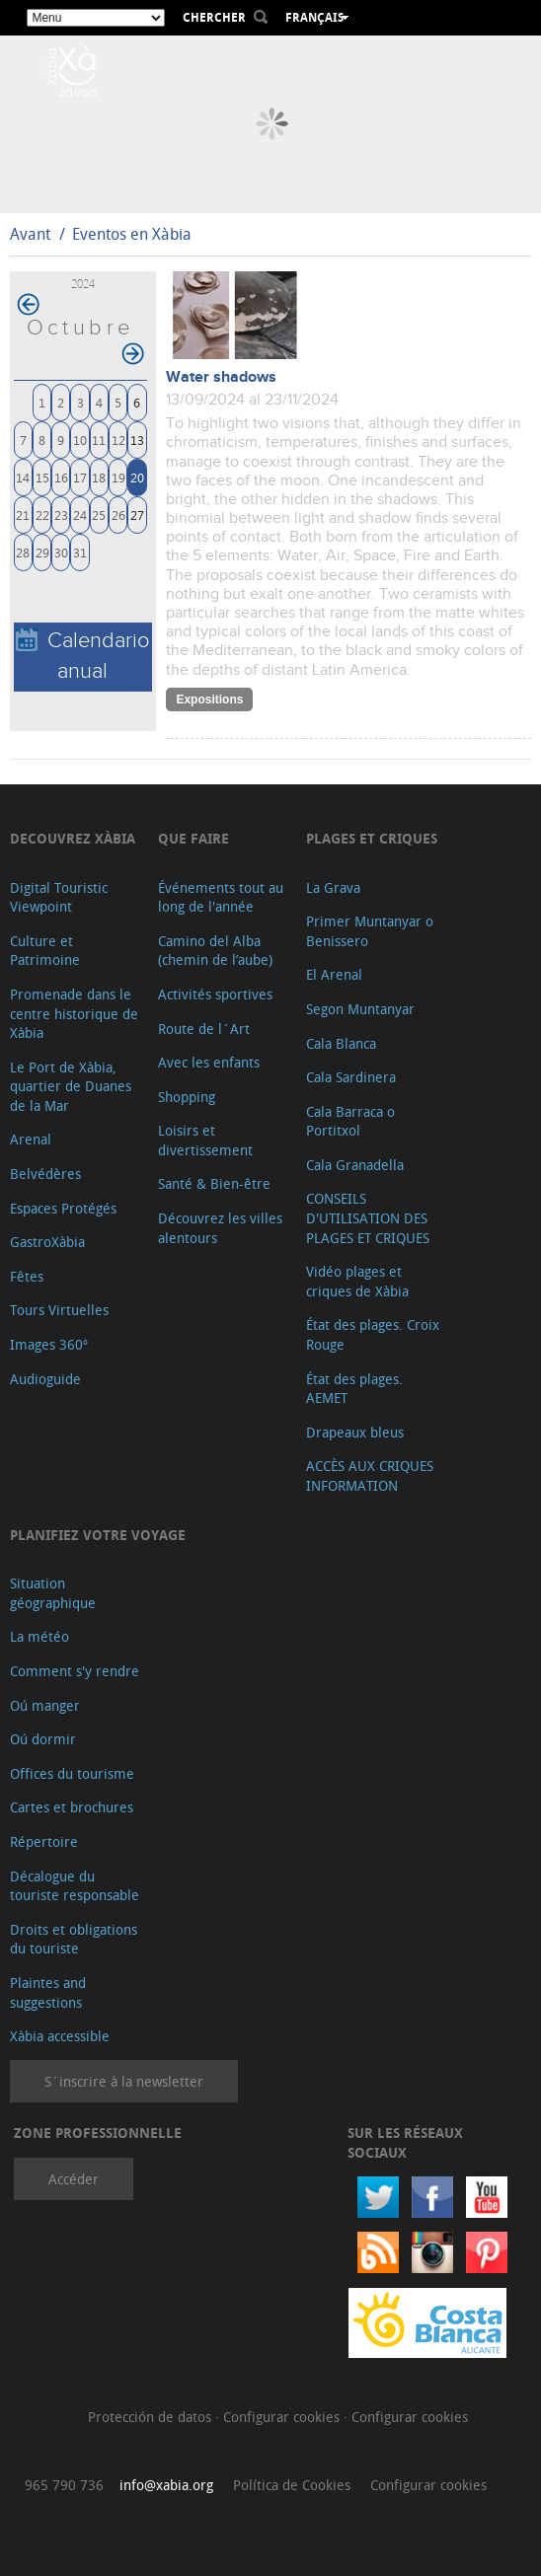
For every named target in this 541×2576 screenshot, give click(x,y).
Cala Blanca (341, 1043)
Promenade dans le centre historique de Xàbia (74, 1013)
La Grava (333, 887)
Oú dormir (43, 1739)
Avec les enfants (209, 1062)
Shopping (186, 1096)
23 (61, 514)
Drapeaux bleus (355, 1432)
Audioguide (45, 1378)
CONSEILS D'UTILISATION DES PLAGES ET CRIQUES (367, 1217)
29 (42, 552)
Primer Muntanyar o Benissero (369, 931)
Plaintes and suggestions (48, 1992)
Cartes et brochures (71, 1807)
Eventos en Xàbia (132, 234)
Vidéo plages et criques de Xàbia (357, 1281)
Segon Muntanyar (360, 1008)
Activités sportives (215, 994)
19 (118, 477)
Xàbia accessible (60, 2035)
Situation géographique (53, 1593)
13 (137, 439)
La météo (39, 1636)
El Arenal (334, 974)
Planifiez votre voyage (98, 1534)
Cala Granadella (355, 1164)
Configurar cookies (283, 2416)
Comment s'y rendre (74, 1670)
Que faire (193, 838)
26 (118, 514)
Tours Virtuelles (59, 1309)
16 (61, 477)
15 (42, 477)
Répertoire (44, 1841)
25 (99, 514)
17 (80, 477)
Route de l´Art (204, 1028)
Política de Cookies (291, 2484)
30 (61, 552)
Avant (30, 234)
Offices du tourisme (72, 1773)
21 (23, 514)
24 (80, 514)
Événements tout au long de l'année (220, 897)
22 (42, 514)
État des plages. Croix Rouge (372, 1334)
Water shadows (221, 377)
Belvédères (45, 1173)
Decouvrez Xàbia (72, 838)
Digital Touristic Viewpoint (59, 897)
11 (99, 439)
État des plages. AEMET (354, 1388)
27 (137, 514)
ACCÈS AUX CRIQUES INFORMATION (369, 1475)
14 (23, 477)
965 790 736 (64, 2484)
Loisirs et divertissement (205, 1140)
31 (80, 552)
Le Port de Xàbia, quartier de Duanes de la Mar (70, 1086)
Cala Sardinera (351, 1076)
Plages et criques (371, 838)
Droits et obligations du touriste (73, 1939)
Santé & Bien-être (214, 1183)
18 (99, 477)
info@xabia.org (166, 2484)
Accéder (73, 2179)
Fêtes (26, 1276)
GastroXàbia (47, 1241)
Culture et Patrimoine (45, 950)
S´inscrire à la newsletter (123, 2081)
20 (137, 477)
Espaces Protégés (63, 1208)
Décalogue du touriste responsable (74, 1886)
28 (23, 552)
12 (118, 439)
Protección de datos (151, 2416)
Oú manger (45, 1705)
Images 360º (49, 1344)
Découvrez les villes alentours (220, 1228)
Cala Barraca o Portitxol (350, 1121)
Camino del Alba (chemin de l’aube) (215, 950)
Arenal (30, 1139)
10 (80, 439)
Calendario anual (83, 656)
